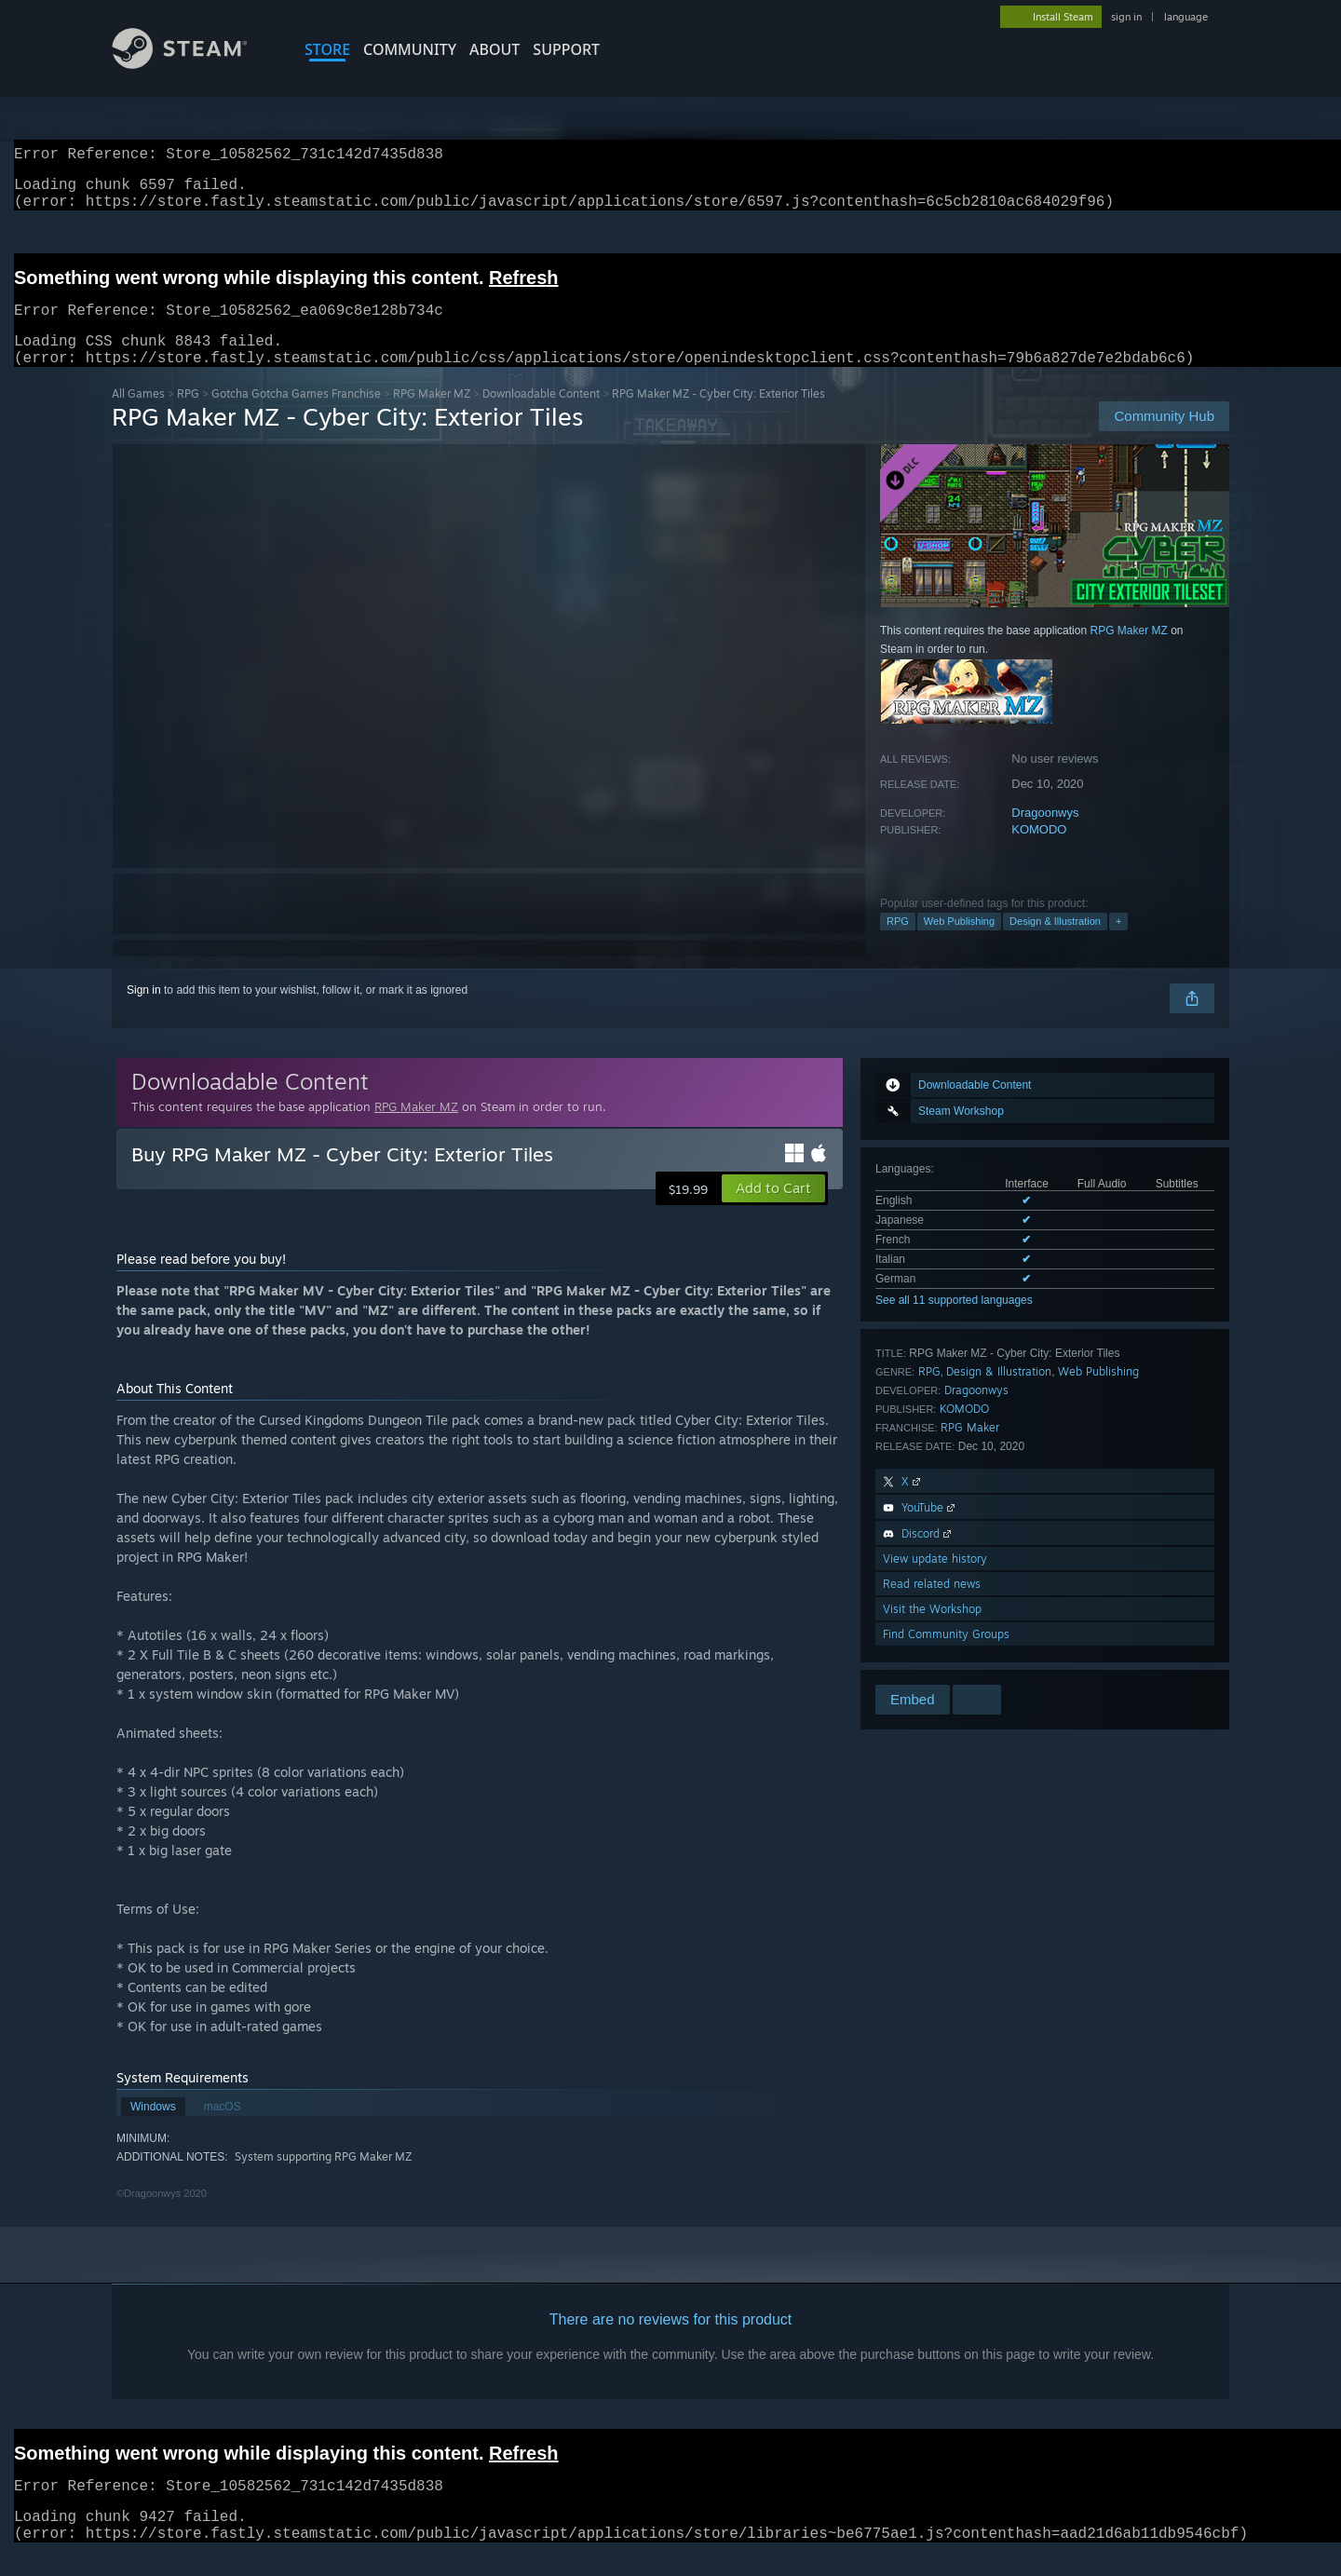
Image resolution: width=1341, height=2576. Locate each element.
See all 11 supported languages (954, 1322)
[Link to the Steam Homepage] (194, 64)
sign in (1126, 16)
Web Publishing (959, 943)
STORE (327, 49)
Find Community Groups (946, 1656)
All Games (138, 416)
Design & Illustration (1055, 943)
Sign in (144, 1012)
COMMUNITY (409, 49)
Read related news (932, 1606)
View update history (935, 1581)
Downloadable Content (541, 416)
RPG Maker (970, 1450)
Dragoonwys (1044, 835)
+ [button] (1118, 943)
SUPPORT (566, 49)
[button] (773, 1211)
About (494, 49)
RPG (188, 416)
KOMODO (1038, 852)
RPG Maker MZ (431, 416)
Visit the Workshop (932, 1631)
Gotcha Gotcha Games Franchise (296, 416)
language (1186, 16)
